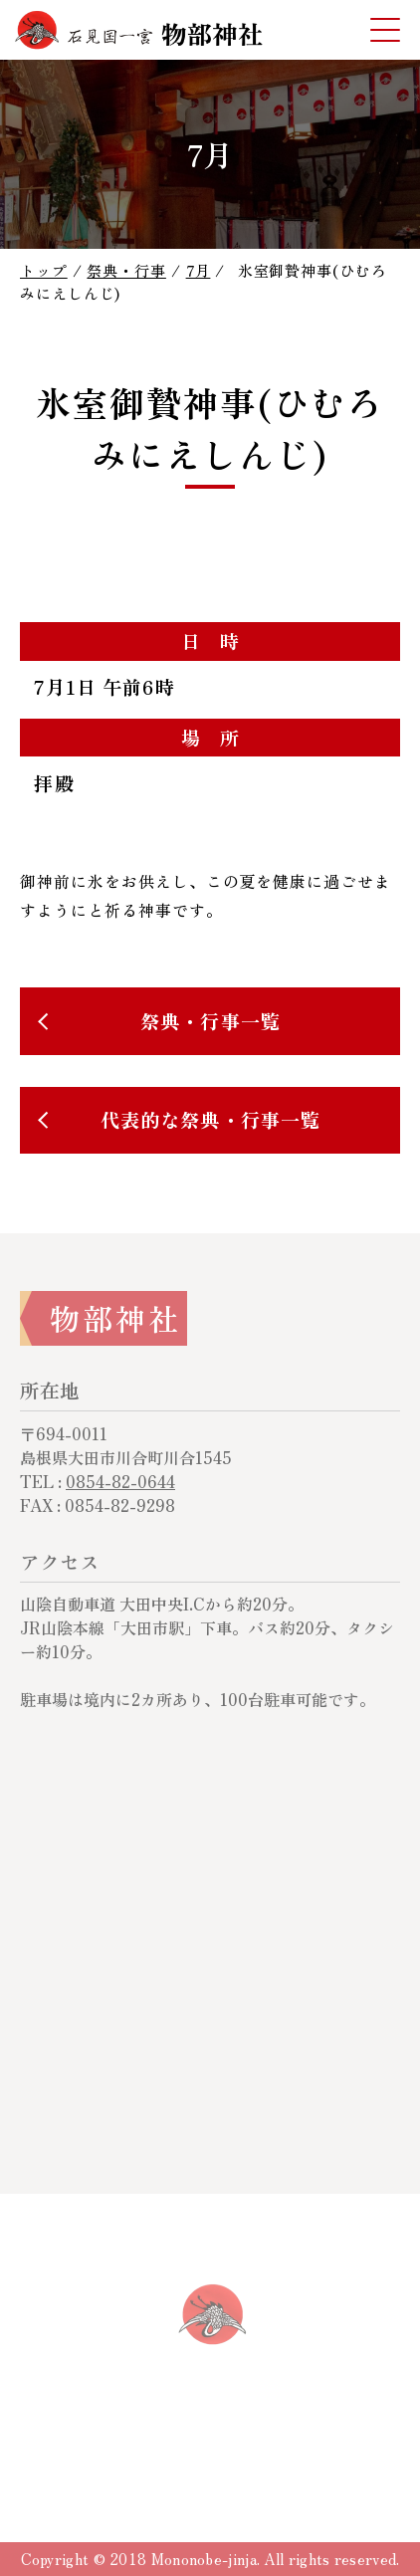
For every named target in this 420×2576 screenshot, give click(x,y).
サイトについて (146, 2442)
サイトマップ (281, 2442)
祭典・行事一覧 (210, 1021)
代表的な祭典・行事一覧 (211, 1120)
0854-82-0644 (120, 1481)
